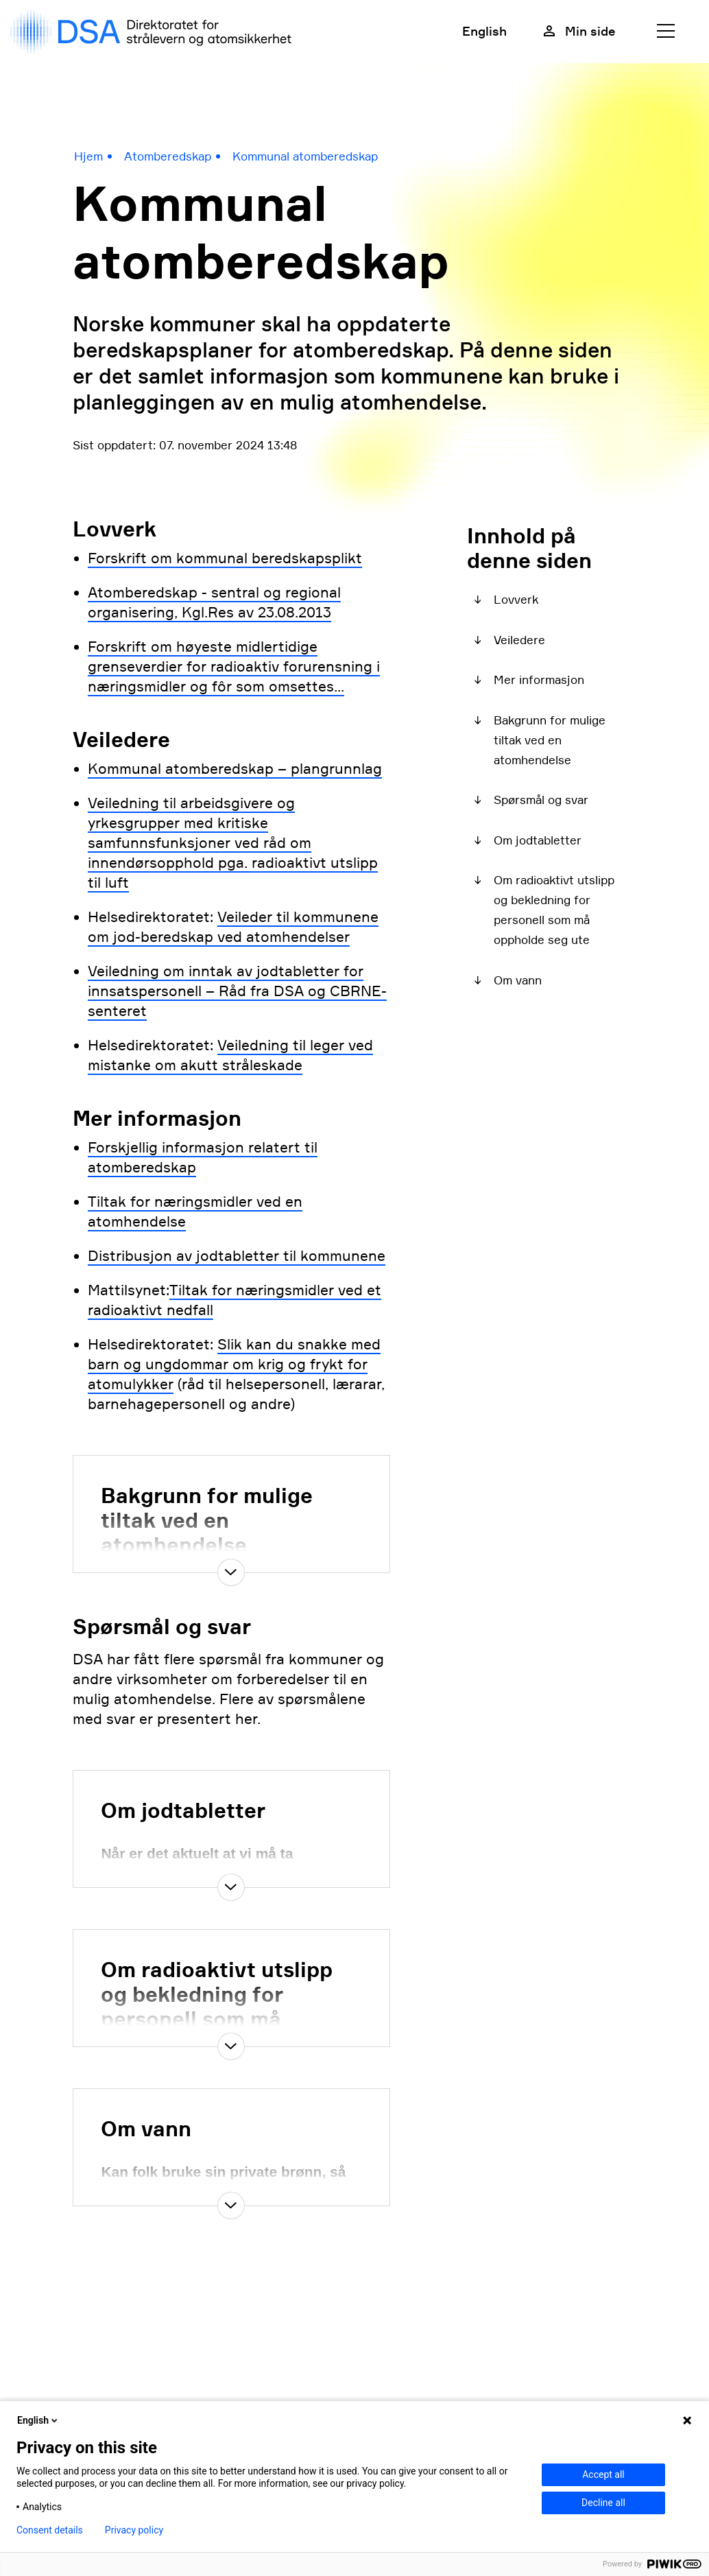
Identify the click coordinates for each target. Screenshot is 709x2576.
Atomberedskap (167, 156)
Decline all (603, 2502)
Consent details (49, 2530)
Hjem (88, 156)
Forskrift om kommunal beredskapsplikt (225, 558)
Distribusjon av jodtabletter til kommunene (236, 1255)
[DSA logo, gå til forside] (154, 31)
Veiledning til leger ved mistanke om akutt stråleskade (230, 1055)
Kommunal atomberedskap (305, 156)
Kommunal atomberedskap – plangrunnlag (235, 768)
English (484, 30)
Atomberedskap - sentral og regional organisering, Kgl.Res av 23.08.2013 (214, 602)
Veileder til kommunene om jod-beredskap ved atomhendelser (233, 926)
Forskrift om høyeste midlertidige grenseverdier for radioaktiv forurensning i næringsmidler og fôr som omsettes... (234, 666)
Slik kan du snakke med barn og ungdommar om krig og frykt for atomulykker (234, 1364)
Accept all (603, 2474)
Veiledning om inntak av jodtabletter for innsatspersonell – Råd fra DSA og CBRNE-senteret (237, 990)
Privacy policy (134, 2530)
